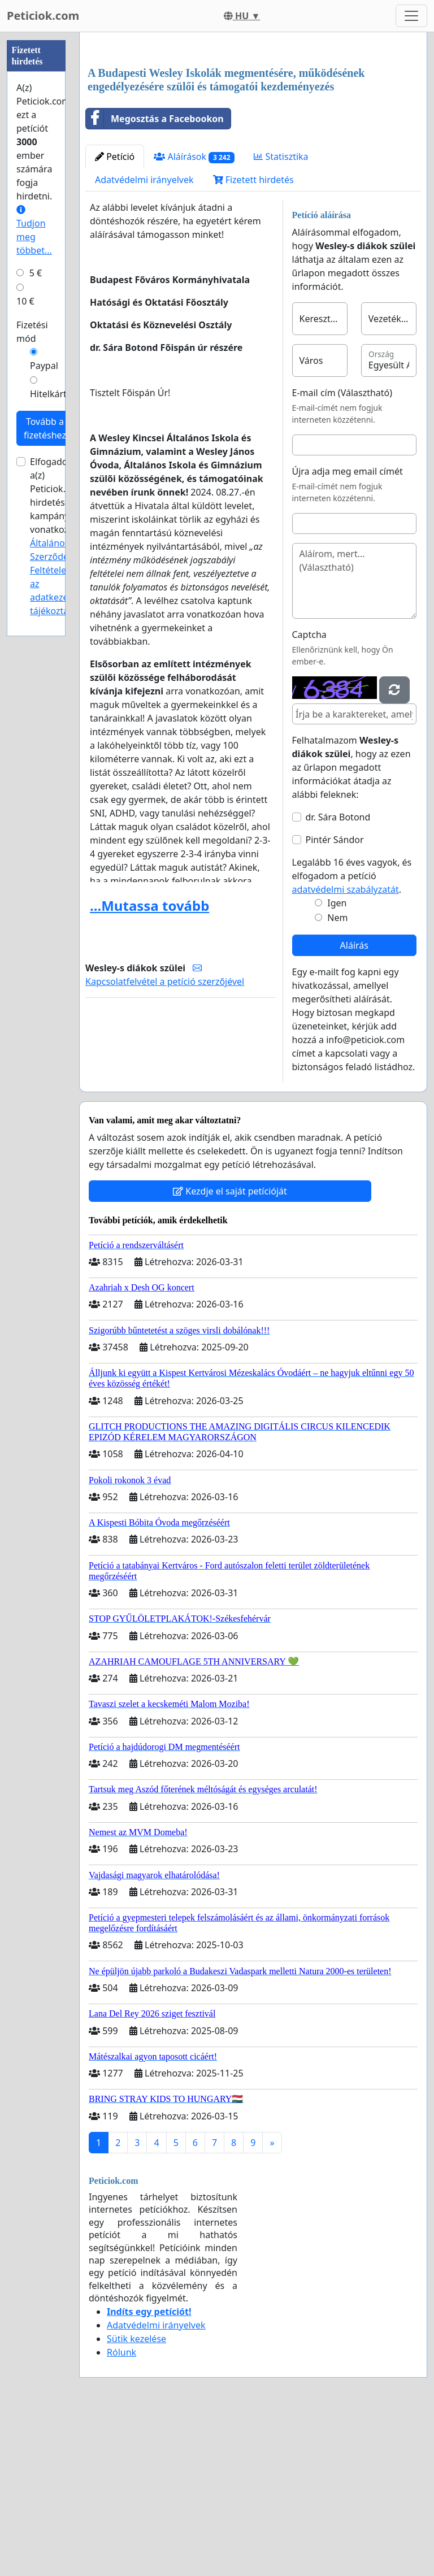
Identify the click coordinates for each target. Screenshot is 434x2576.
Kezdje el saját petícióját (230, 1349)
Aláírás (354, 1103)
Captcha (309, 793)
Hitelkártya (53, 394)
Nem (337, 1076)
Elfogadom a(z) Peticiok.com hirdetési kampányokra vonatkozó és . (60, 536)
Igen (336, 1061)
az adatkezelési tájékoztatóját (59, 597)
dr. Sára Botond (338, 975)
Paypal (44, 365)
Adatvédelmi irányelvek (144, 338)
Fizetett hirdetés (253, 338)
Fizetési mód (32, 332)
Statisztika (281, 315)
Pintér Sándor (335, 998)
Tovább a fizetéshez (45, 428)
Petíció (114, 315)
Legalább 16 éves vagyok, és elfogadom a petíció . (352, 1034)
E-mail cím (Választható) (342, 551)
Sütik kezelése (136, 2497)
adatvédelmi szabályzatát (345, 1047)
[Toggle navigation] (411, 16)
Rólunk (121, 2510)
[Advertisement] (253, 129)
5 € (35, 273)
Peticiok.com (43, 15)
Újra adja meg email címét (347, 629)
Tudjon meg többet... (34, 231)
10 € (25, 301)
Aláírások (194, 315)
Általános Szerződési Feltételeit (52, 556)
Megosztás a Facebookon (155, 277)
